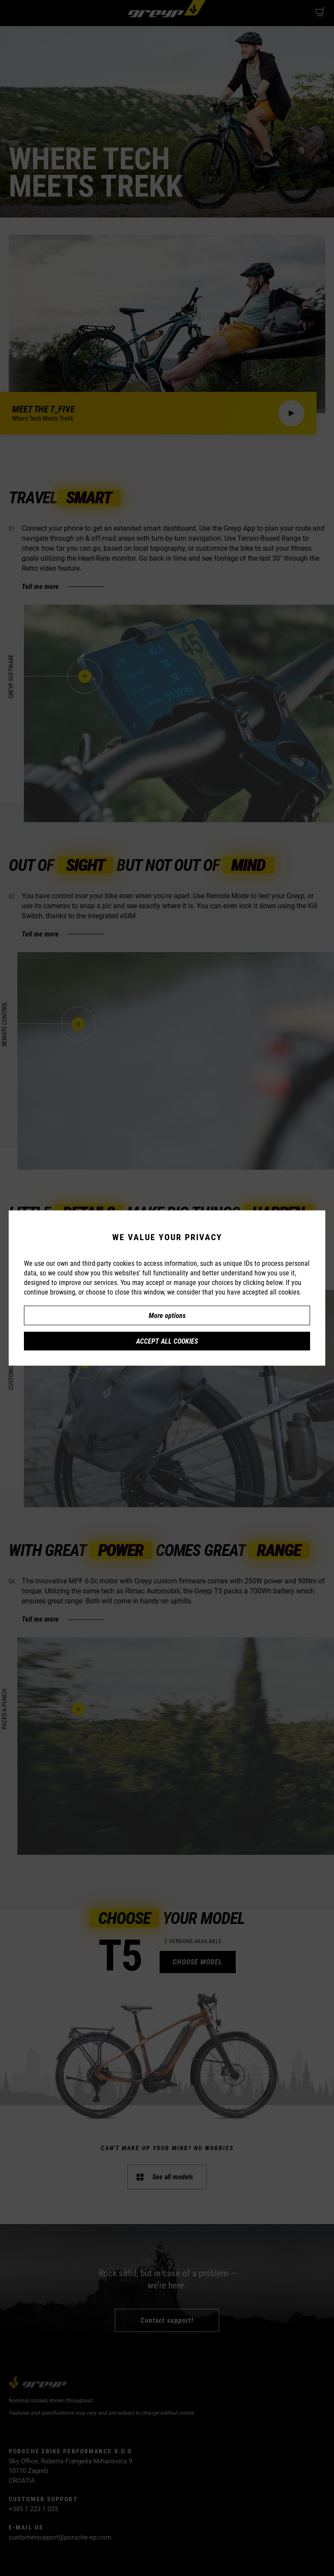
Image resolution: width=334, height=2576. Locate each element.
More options (167, 1315)
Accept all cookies (167, 1341)
